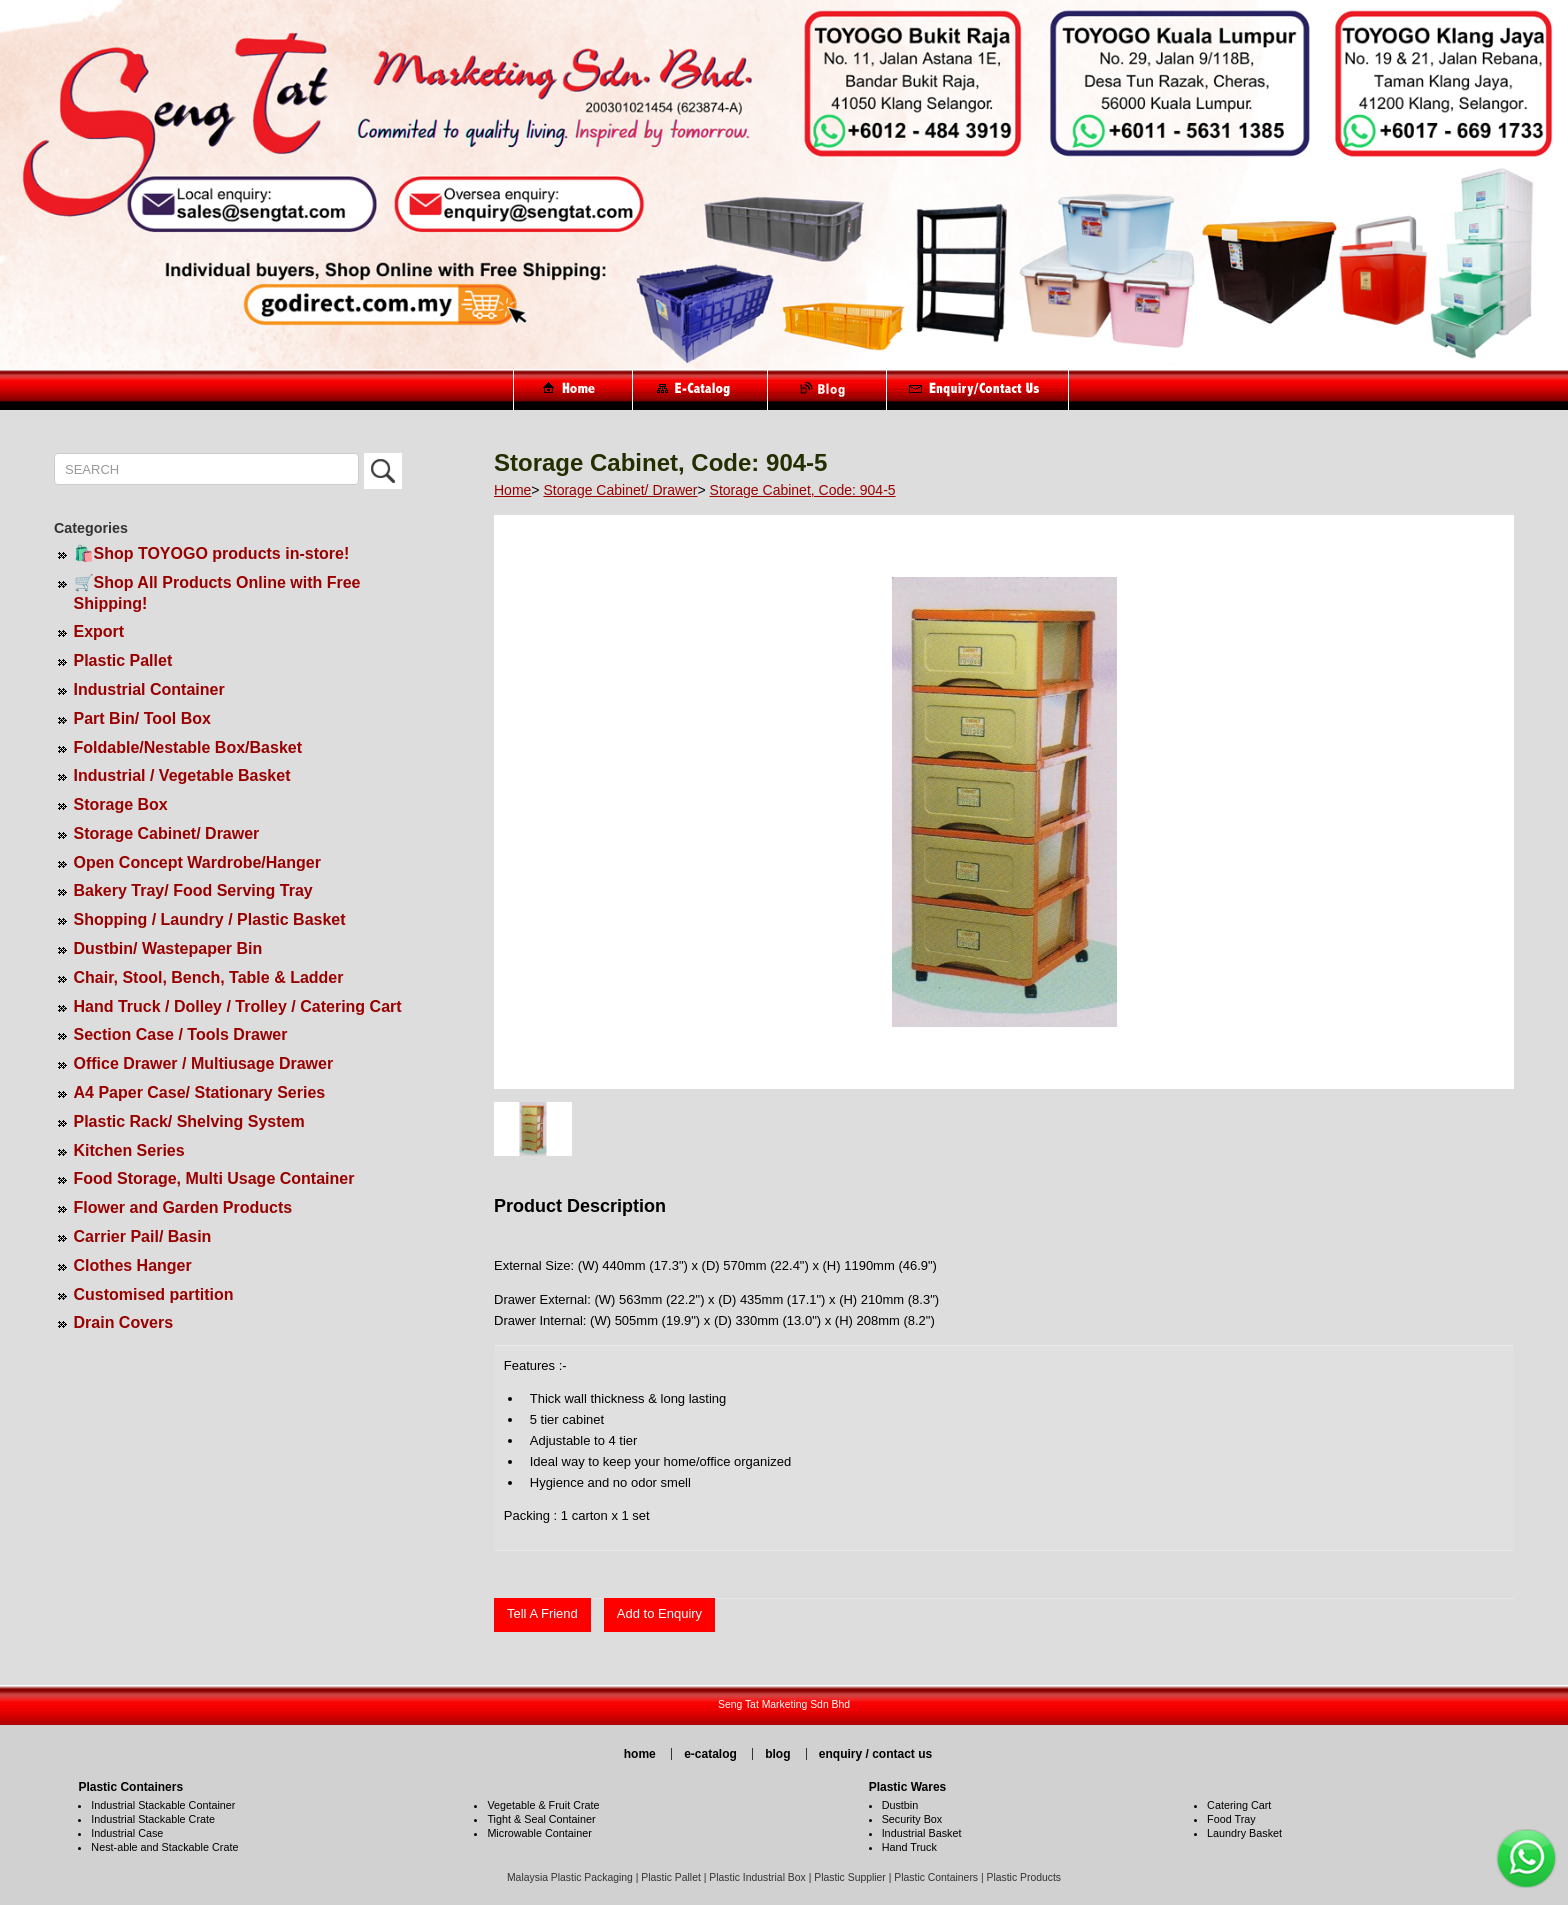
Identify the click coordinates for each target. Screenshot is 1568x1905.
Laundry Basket (1244, 1833)
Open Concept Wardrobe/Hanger (197, 862)
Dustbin (900, 1805)
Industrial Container (149, 689)
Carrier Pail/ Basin (143, 1236)
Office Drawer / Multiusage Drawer (204, 1063)
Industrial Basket (922, 1833)
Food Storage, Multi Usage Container (214, 1178)
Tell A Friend (542, 1613)
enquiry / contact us (875, 1754)
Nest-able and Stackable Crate (164, 1847)
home (640, 1754)
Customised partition (154, 1294)
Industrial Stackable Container (163, 1805)
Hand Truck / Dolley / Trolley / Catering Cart (238, 1006)
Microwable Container (539, 1833)
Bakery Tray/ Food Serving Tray (193, 890)
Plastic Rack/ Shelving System (189, 1121)
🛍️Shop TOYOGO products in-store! (212, 553)
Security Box (912, 1819)
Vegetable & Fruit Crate (543, 1805)
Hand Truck (909, 1847)
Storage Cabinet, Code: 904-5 (803, 490)
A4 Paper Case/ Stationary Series (200, 1092)
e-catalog (710, 1754)
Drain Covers (124, 1322)
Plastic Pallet (123, 660)
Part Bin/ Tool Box (142, 718)
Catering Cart (1239, 1805)
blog (777, 1754)
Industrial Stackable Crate (153, 1819)
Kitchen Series (129, 1150)
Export (99, 631)
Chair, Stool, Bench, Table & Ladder (209, 977)
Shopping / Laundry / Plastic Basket (210, 919)
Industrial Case (127, 1833)
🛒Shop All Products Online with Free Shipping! (217, 593)
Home (512, 490)
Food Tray (1231, 1819)
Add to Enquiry (659, 1613)
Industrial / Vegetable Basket (182, 775)
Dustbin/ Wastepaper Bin (168, 948)
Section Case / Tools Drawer (181, 1034)
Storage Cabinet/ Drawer (167, 833)
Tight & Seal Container (541, 1819)
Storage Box (121, 804)
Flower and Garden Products (183, 1207)
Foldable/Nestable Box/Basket (188, 747)
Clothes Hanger (133, 1265)
